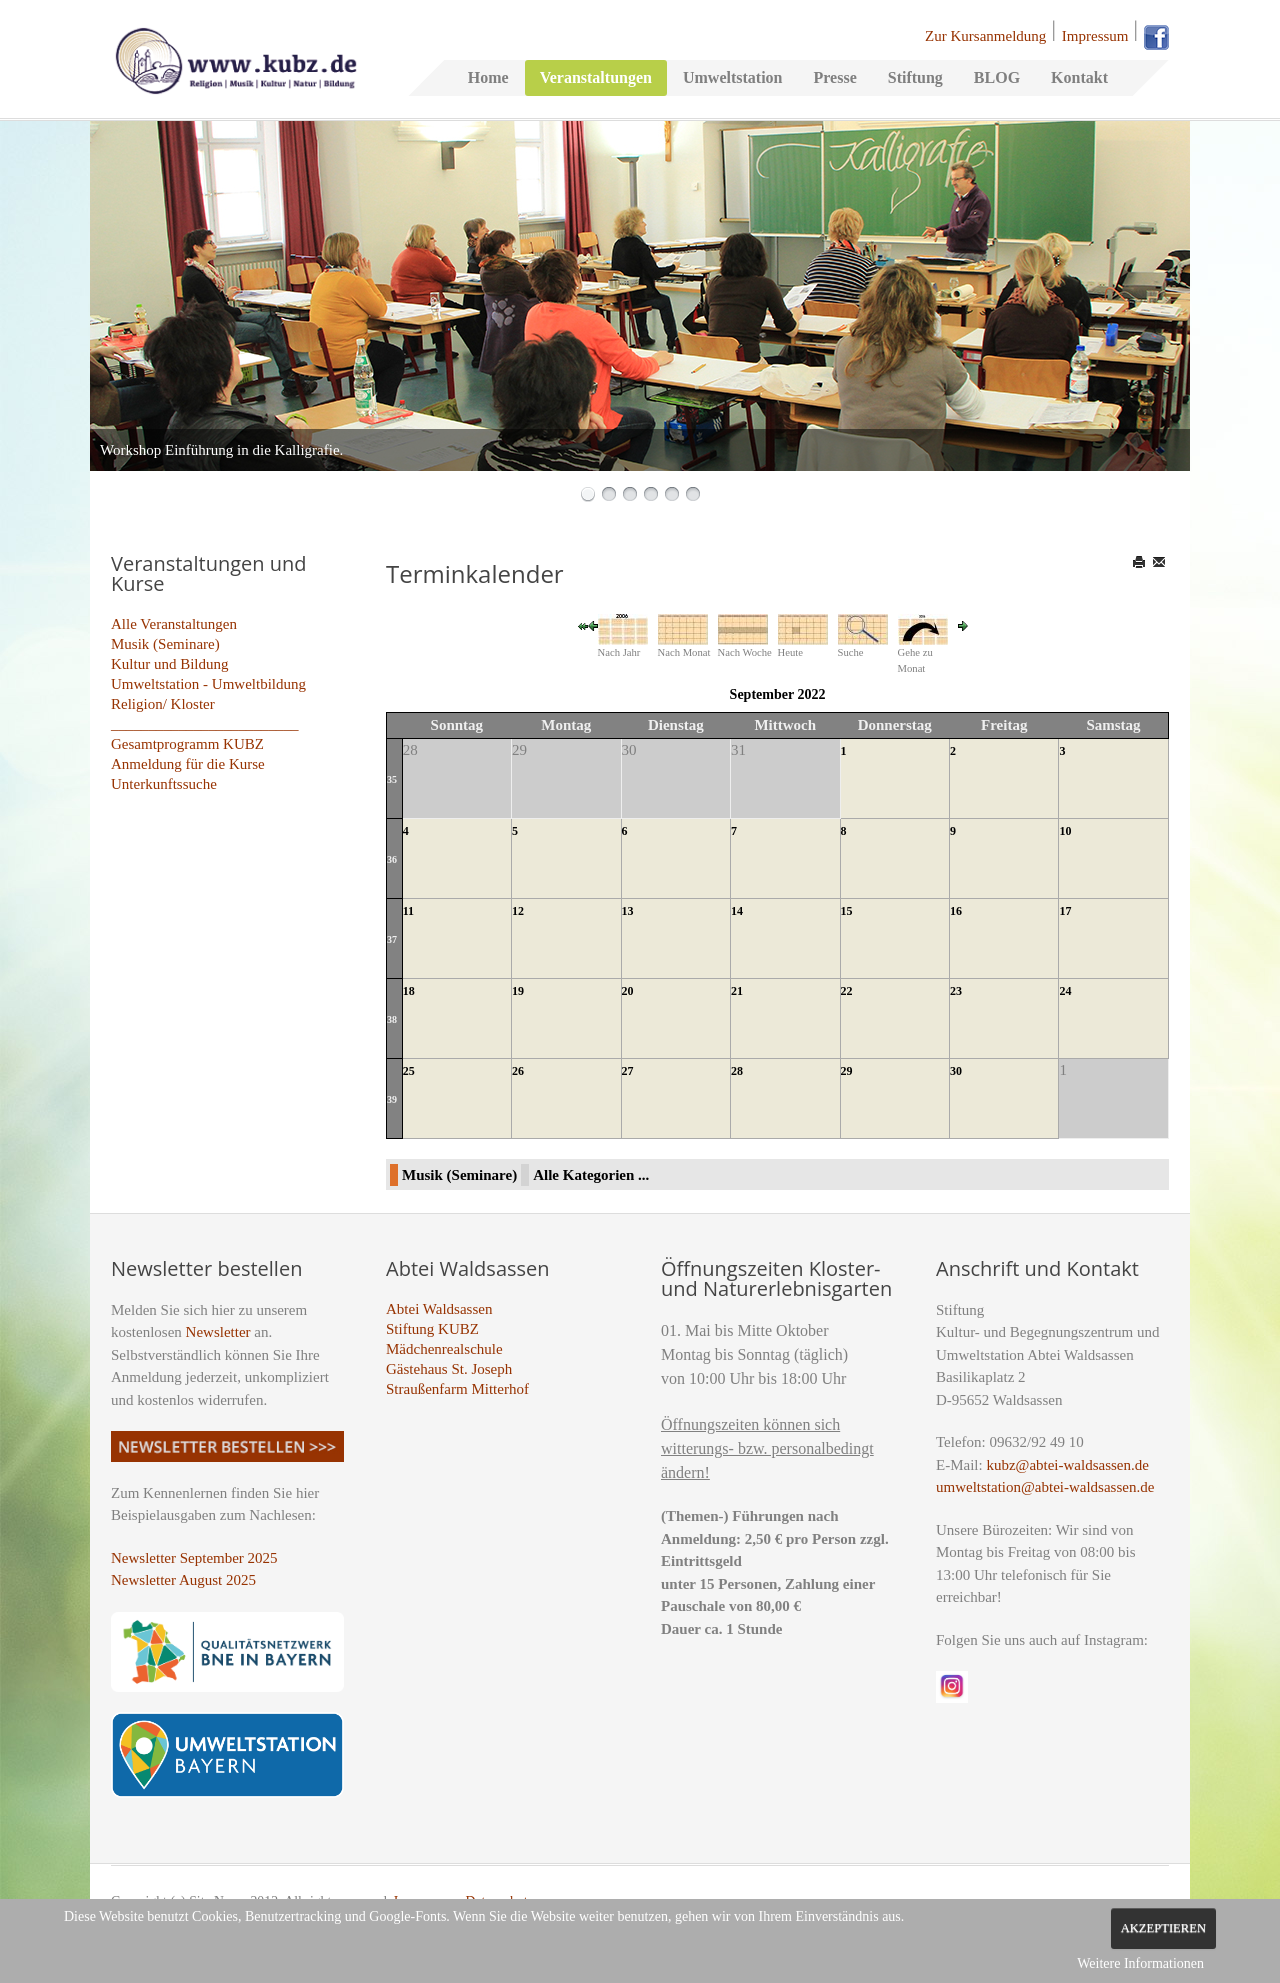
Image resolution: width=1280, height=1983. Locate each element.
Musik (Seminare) (165, 644)
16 (956, 911)
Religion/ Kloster (163, 704)
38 (392, 1019)
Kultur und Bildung (170, 664)
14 (737, 911)
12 (518, 911)
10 (1065, 831)
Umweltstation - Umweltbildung (208, 684)
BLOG (997, 77)
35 (392, 779)
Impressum (1095, 36)
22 (847, 991)
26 (518, 1071)
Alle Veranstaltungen (174, 624)
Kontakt (1079, 77)
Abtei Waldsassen (439, 1309)
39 (392, 1099)
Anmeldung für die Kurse (188, 764)
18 (409, 991)
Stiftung (915, 77)
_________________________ (205, 724)
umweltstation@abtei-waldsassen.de (1045, 1487)
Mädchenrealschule (444, 1349)
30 (956, 1071)
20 (628, 991)
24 (1065, 991)
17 (1065, 911)
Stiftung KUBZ (432, 1329)
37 (392, 939)
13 (628, 911)
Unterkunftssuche (164, 784)
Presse (834, 77)
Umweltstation (733, 77)
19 (518, 991)
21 (737, 991)
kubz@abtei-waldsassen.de (1067, 1465)
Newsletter (218, 1332)
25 (409, 1071)
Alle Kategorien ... (591, 1175)
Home (488, 77)
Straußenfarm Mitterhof (457, 1389)
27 (628, 1071)
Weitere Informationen (1140, 1963)
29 (847, 1071)
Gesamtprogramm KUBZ (187, 744)
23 (956, 991)
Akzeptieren (1163, 1928)
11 (408, 911)
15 (847, 911)
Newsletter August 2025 (183, 1580)
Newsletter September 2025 (194, 1558)
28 (737, 1071)
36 (392, 859)
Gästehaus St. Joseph (449, 1369)
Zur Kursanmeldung (985, 36)
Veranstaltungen (596, 77)
